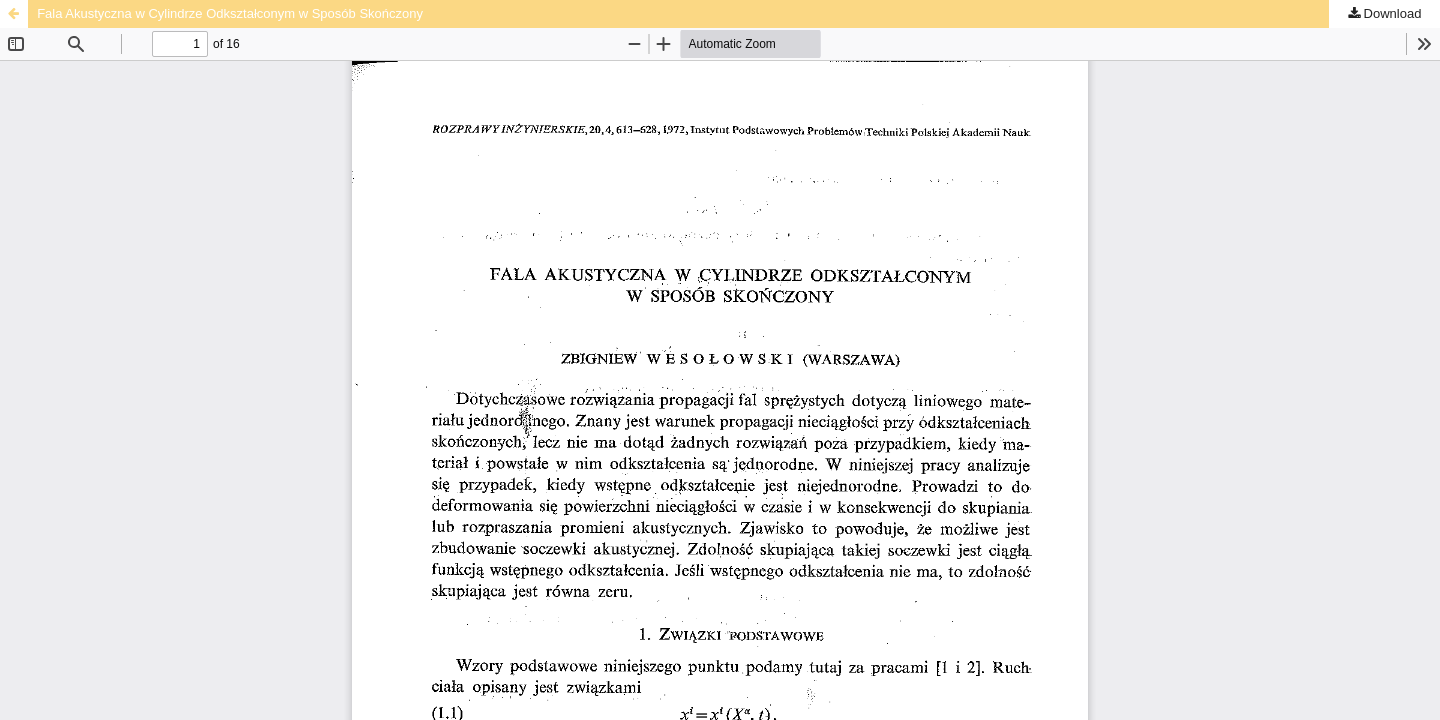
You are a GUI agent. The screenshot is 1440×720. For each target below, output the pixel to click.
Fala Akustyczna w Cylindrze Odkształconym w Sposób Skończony (230, 13)
